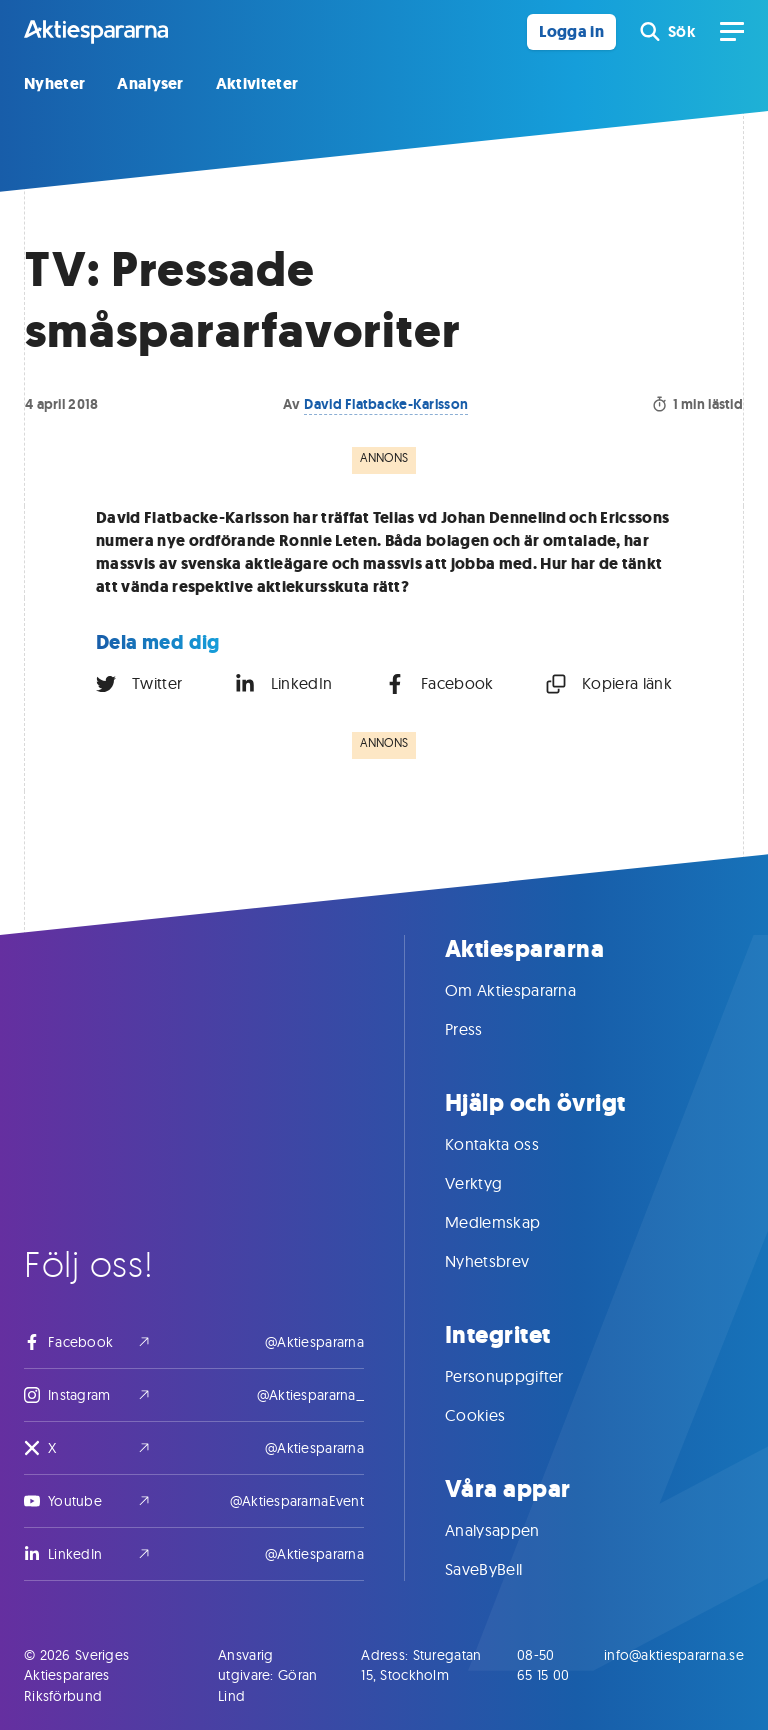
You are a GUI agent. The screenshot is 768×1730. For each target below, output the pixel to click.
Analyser (150, 83)
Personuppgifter (524, 1376)
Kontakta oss (512, 1144)
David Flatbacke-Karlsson (386, 404)
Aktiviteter (257, 83)
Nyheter (54, 83)
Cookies (495, 1415)
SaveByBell (503, 1569)
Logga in (571, 31)
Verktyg (493, 1183)
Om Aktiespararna (530, 990)
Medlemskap (512, 1222)
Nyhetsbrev (507, 1261)
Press (484, 1029)
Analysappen (512, 1530)
